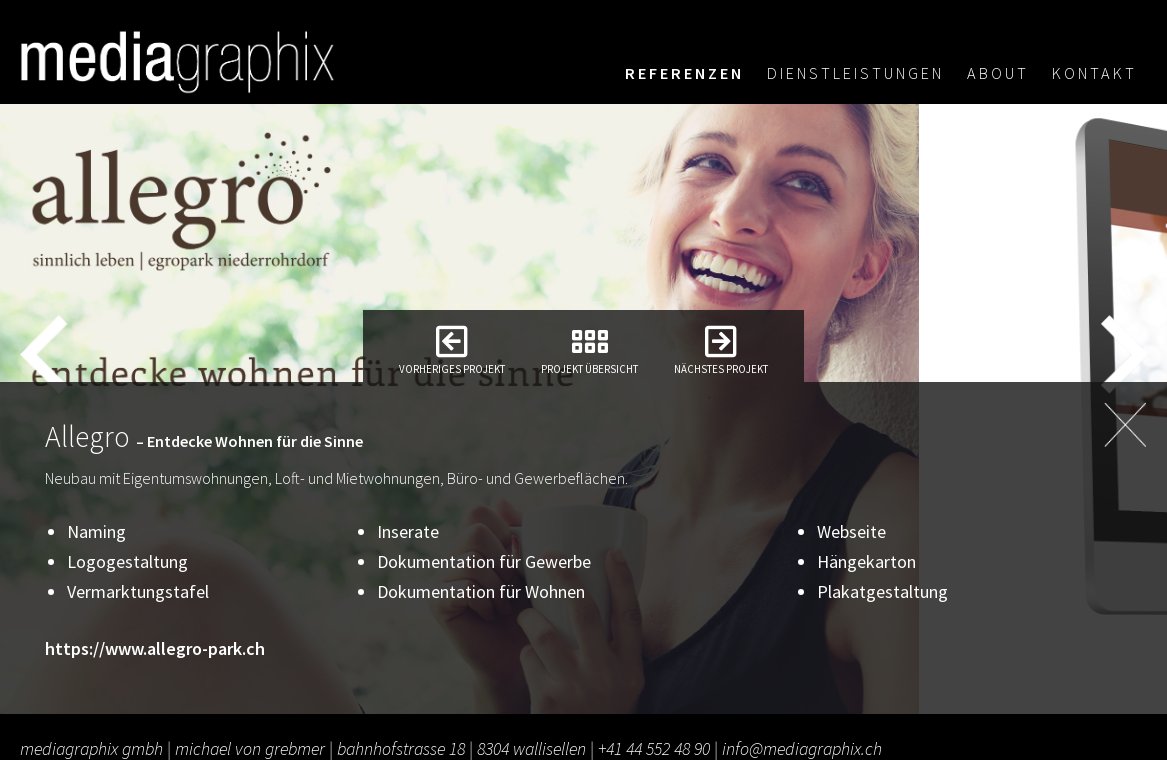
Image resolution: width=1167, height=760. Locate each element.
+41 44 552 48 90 (654, 748)
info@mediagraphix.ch (802, 748)
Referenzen (684, 73)
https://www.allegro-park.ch (155, 648)
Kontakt (1094, 73)
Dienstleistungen (855, 73)
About (998, 73)
